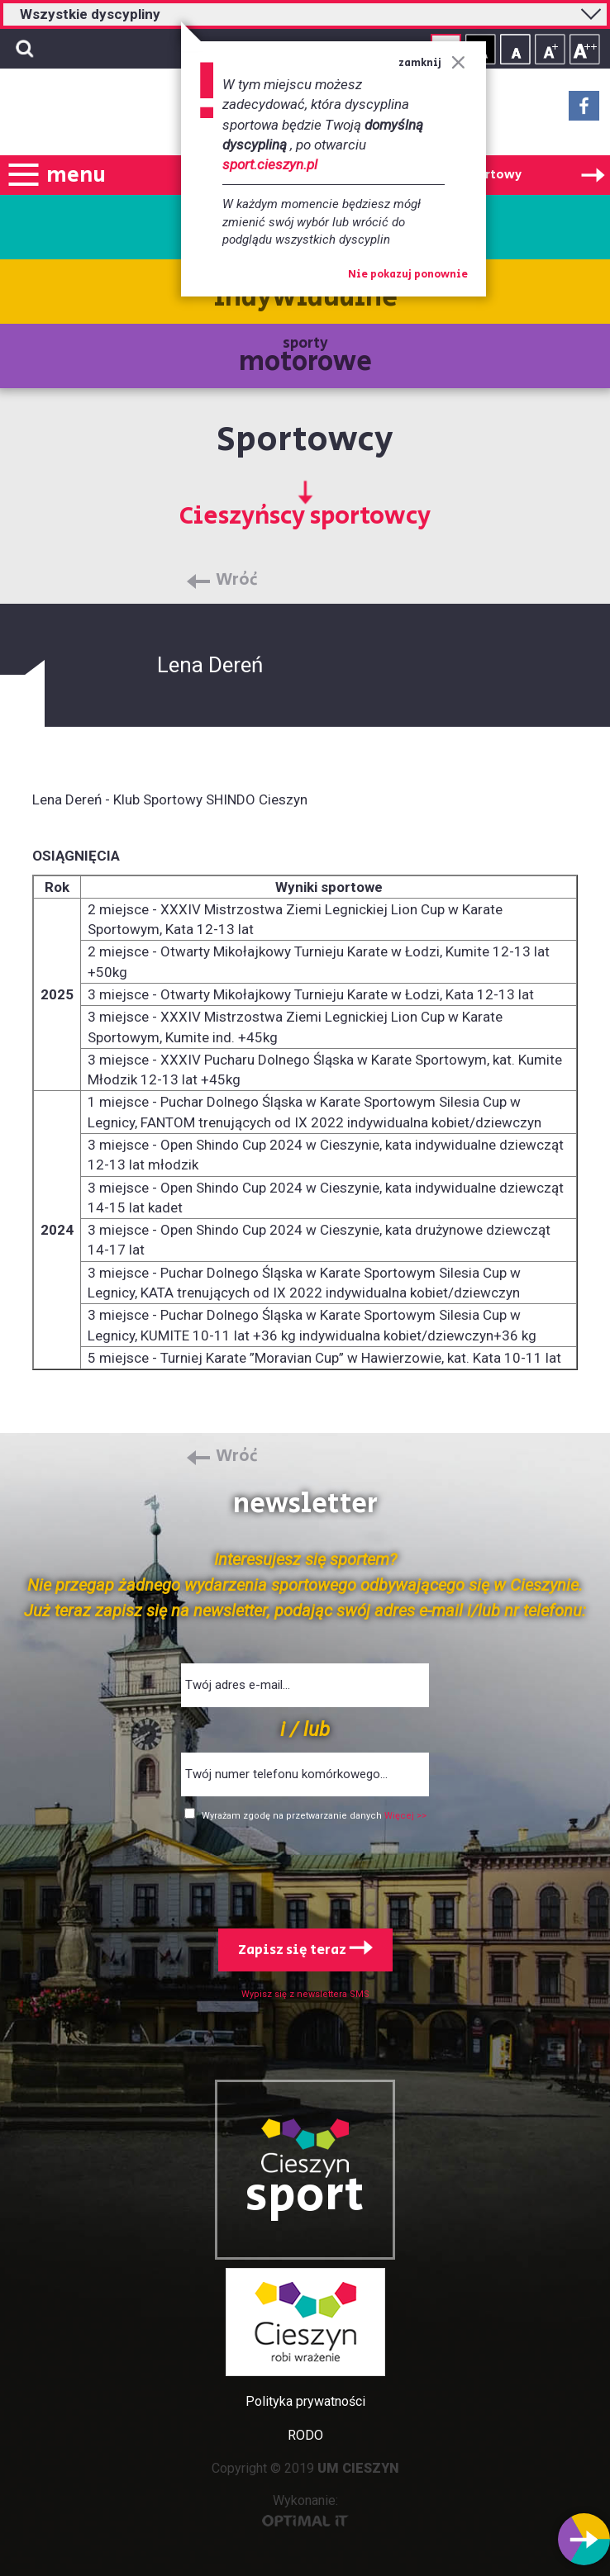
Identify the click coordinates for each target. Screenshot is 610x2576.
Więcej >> (405, 1815)
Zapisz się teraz (305, 1950)
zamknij (431, 63)
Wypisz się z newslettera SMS (305, 1994)
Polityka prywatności (305, 2401)
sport (305, 2196)
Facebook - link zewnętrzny (584, 111)
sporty (305, 357)
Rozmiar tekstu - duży (584, 49)
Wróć (237, 580)
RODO (305, 2435)
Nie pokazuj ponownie (408, 275)
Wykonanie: (305, 2509)
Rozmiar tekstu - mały (515, 49)
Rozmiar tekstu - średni (550, 49)
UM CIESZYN (358, 2468)
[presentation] (305, 1871)
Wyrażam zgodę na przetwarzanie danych (293, 1815)
